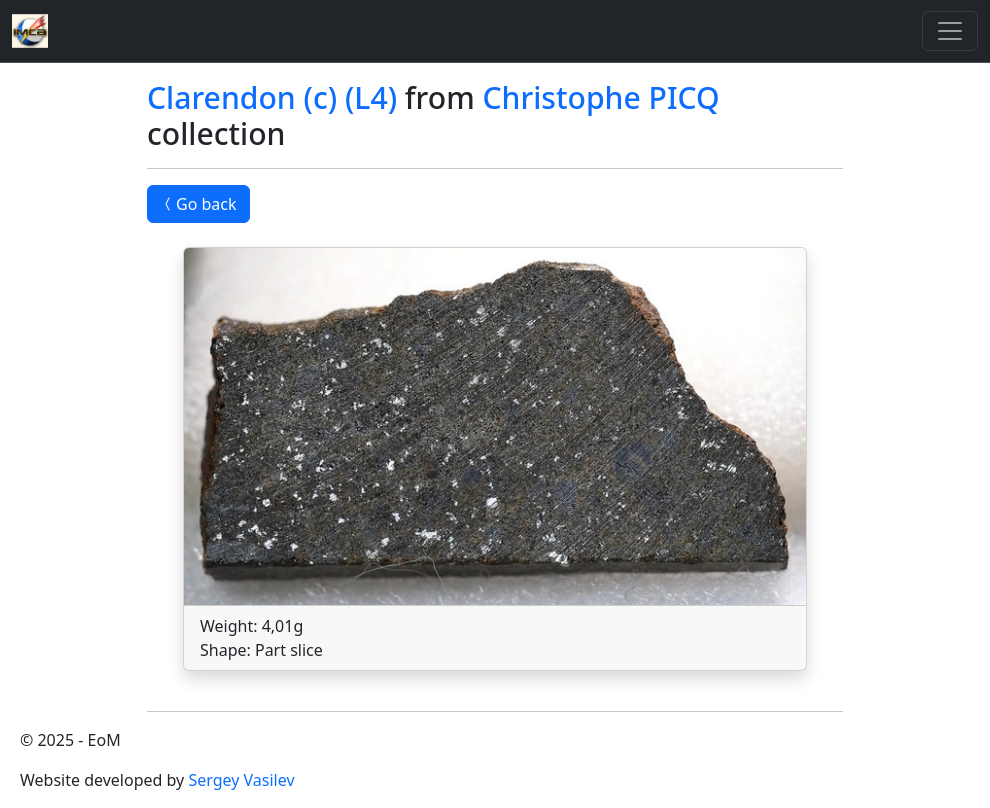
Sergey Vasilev (241, 780)
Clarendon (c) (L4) (272, 97)
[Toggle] (950, 31)
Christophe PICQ (600, 97)
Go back (198, 204)
